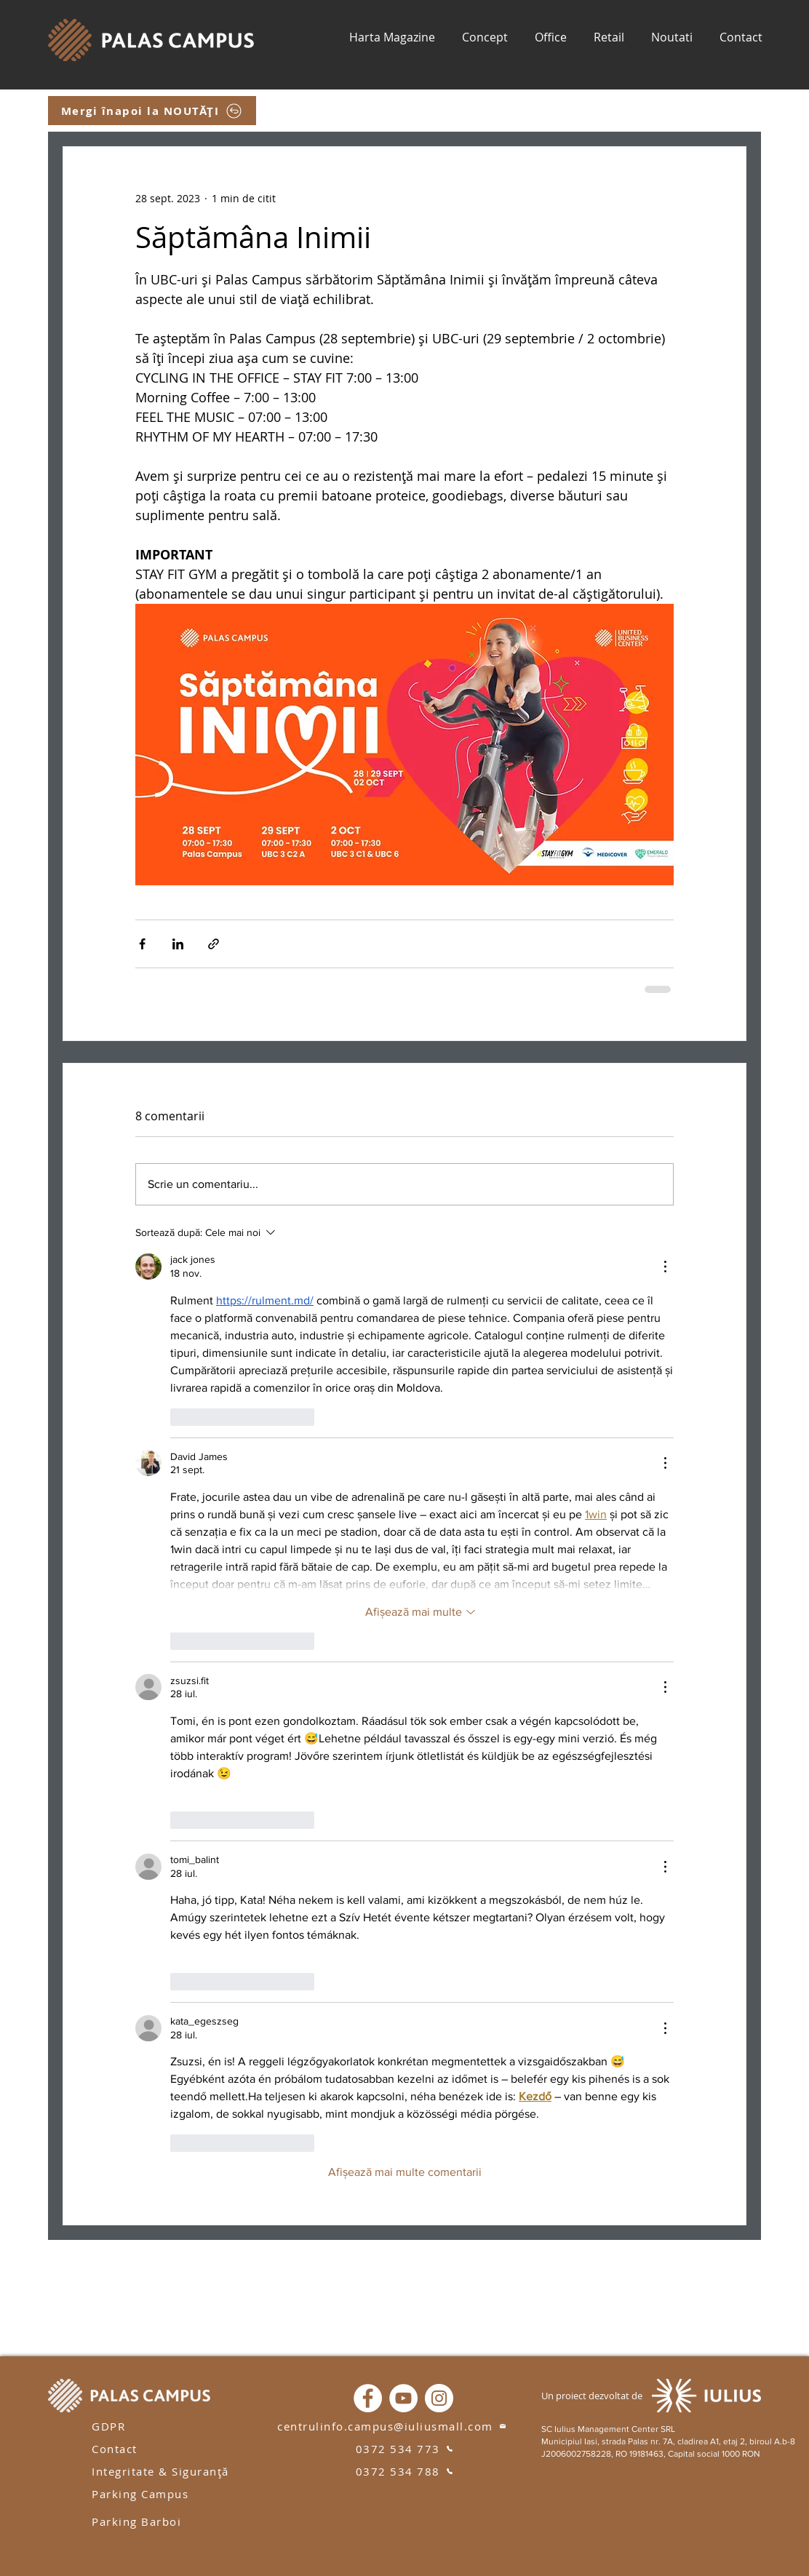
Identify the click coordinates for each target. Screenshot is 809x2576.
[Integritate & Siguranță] (168, 2471)
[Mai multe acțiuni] (665, 1266)
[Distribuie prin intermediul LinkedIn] (178, 944)
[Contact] (122, 2448)
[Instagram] (439, 2398)
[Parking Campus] (146, 2493)
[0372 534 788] (404, 2471)
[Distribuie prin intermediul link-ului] (213, 944)
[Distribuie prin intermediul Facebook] (142, 944)
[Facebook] (368, 2398)
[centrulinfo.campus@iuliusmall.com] (392, 2425)
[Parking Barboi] (146, 2521)
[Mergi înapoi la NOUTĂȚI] (152, 110)
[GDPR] (122, 2425)
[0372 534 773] (404, 2448)
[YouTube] (403, 2398)
